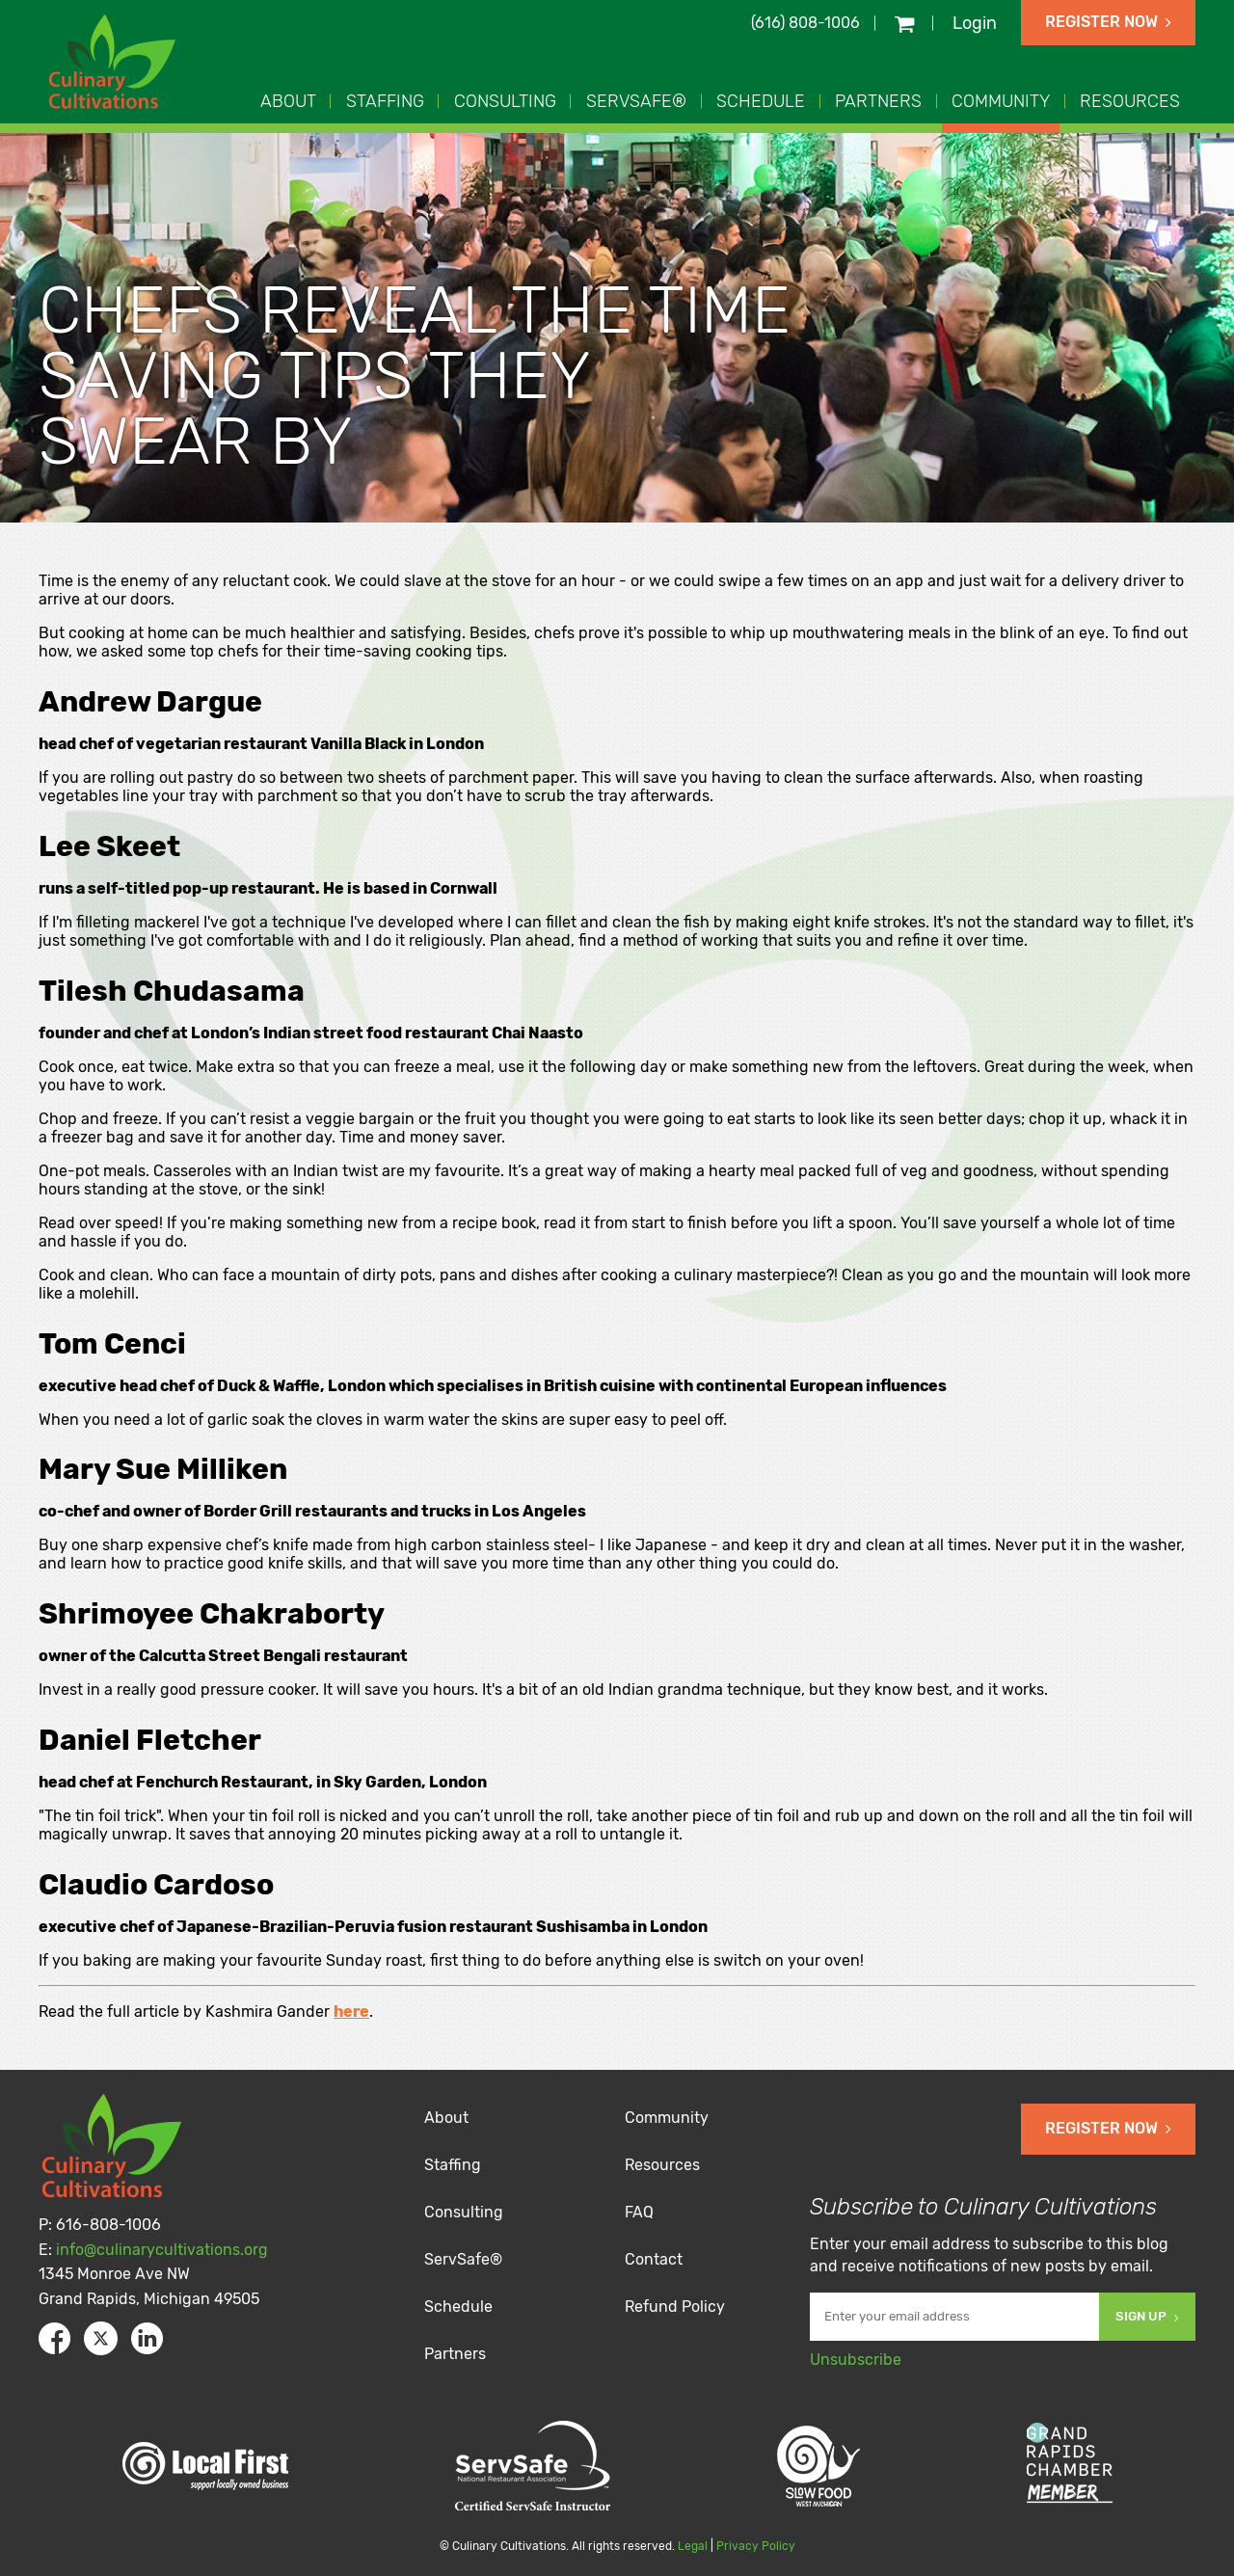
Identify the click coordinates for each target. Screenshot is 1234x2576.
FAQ (639, 2212)
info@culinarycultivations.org (162, 2250)
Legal (693, 2546)
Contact (654, 2259)
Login (974, 23)
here (351, 2011)
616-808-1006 (108, 2224)
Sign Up (1147, 2316)
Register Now (1108, 22)
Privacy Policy (755, 2546)
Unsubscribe (855, 2359)
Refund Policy (675, 2306)
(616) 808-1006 (805, 22)
